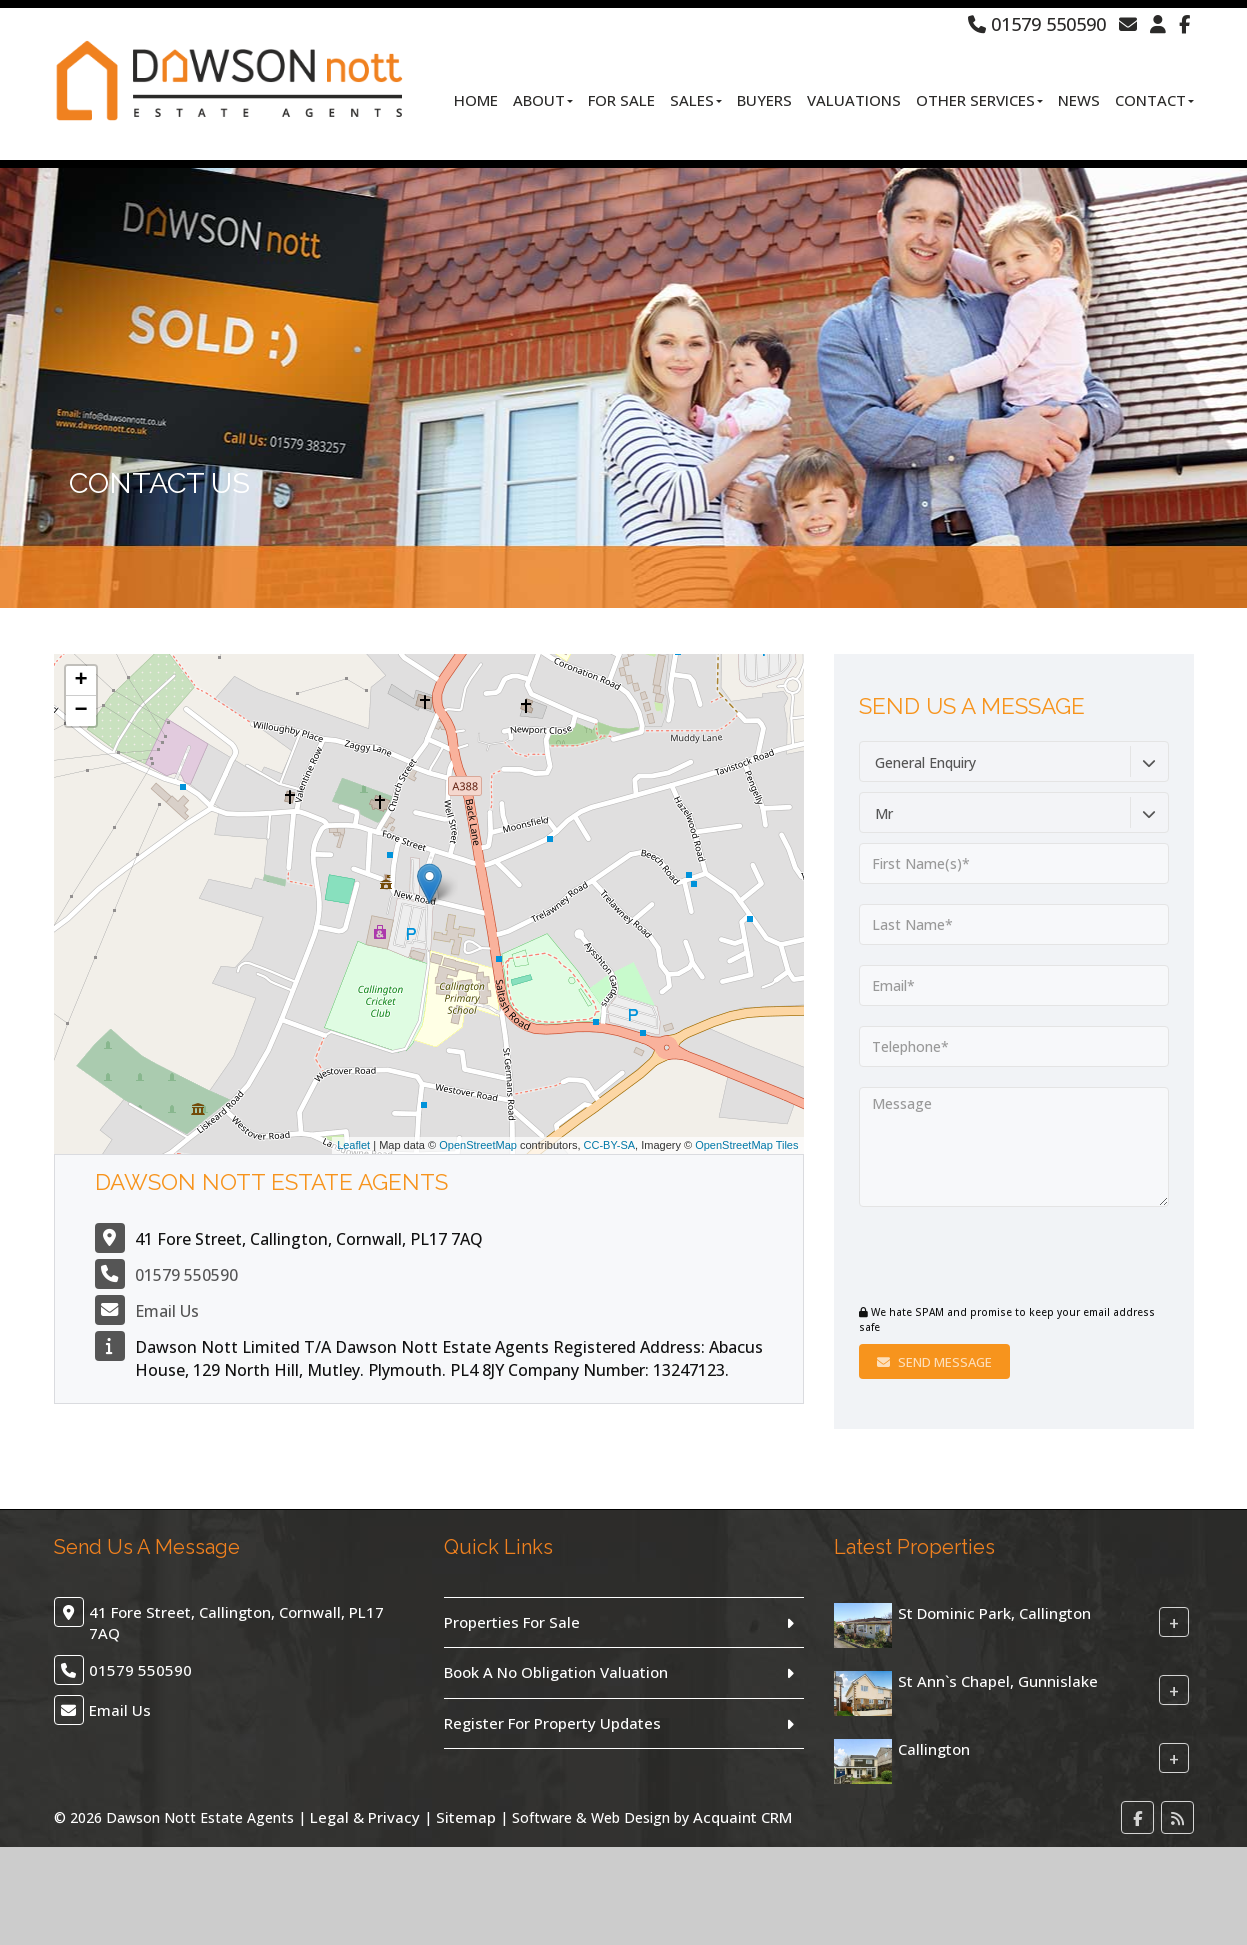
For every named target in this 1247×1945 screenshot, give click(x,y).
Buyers (764, 100)
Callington (934, 1749)
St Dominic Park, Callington (994, 1613)
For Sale (621, 100)
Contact (1154, 100)
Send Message (934, 1362)
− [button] (80, 711)
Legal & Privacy (365, 1817)
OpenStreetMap (478, 1145)
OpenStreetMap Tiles (746, 1145)
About (543, 100)
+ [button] (80, 681)
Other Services (979, 100)
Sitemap (466, 1817)
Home (476, 100)
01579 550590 (1037, 24)
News (1079, 100)
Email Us (167, 1311)
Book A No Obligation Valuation (556, 1672)
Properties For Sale (512, 1622)
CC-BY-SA (610, 1145)
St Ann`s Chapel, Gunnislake (998, 1681)
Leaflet (353, 1145)
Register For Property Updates (552, 1723)
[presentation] (980, 1258)
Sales (696, 100)
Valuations (854, 100)
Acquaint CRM (742, 1817)
